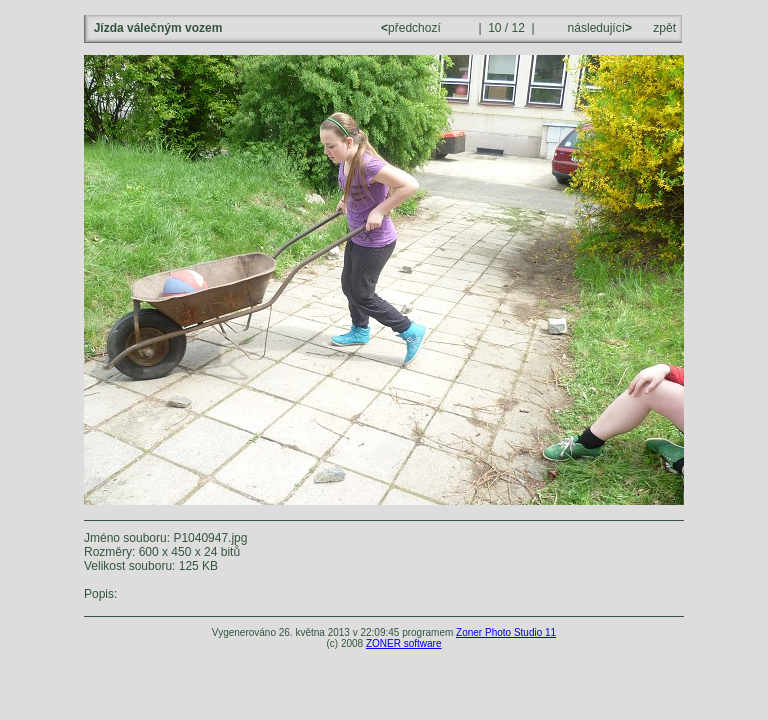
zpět (664, 28)
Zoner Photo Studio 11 (506, 632)
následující (598, 28)
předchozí (412, 28)
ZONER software (404, 643)
